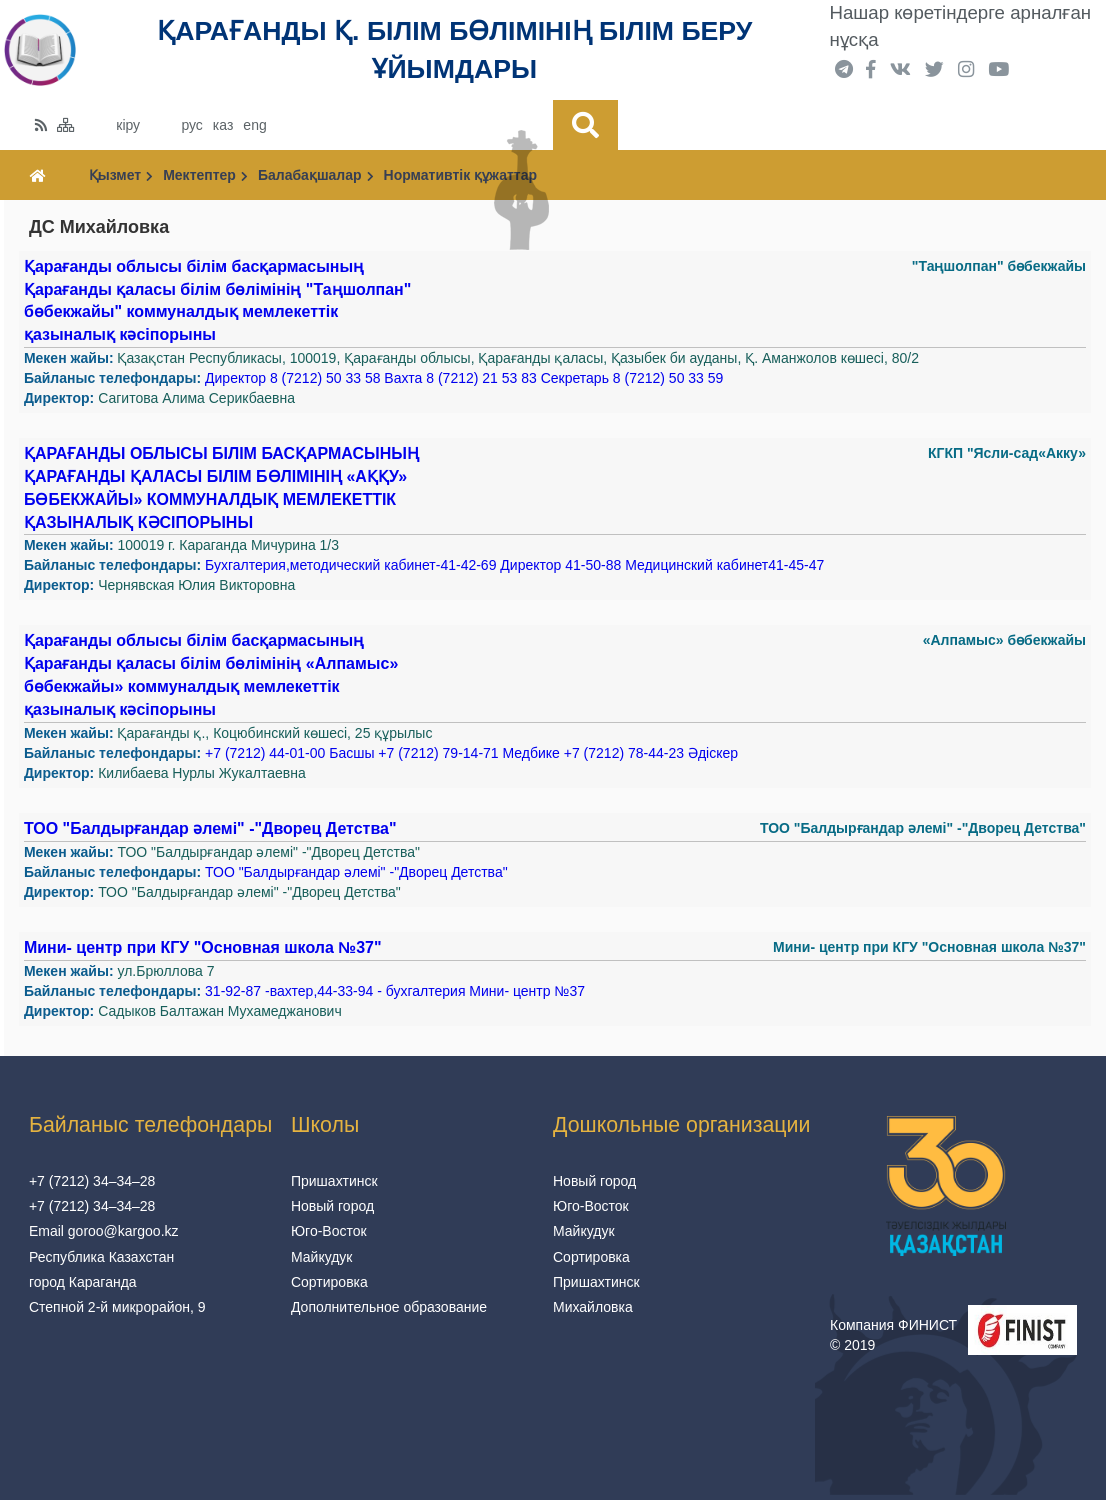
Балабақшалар (316, 175)
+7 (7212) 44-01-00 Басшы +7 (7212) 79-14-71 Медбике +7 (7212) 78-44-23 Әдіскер (471, 753)
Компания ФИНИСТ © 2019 (893, 1335)
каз (223, 125)
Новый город (332, 1206)
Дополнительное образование (389, 1307)
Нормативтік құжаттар (460, 175)
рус (191, 125)
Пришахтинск (334, 1181)
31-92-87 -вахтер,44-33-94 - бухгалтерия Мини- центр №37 (395, 991)
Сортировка (329, 1282)
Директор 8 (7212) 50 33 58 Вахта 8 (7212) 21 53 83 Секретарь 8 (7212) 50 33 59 (464, 378)
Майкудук (322, 1257)
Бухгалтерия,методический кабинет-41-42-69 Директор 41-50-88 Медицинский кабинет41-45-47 (514, 565)
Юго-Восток (329, 1231)
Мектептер (205, 175)
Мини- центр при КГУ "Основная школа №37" (203, 947)
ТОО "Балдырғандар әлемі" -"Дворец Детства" (210, 828)
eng (254, 125)
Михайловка (593, 1307)
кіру (128, 125)
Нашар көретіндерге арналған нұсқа (961, 26)
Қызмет (121, 175)
